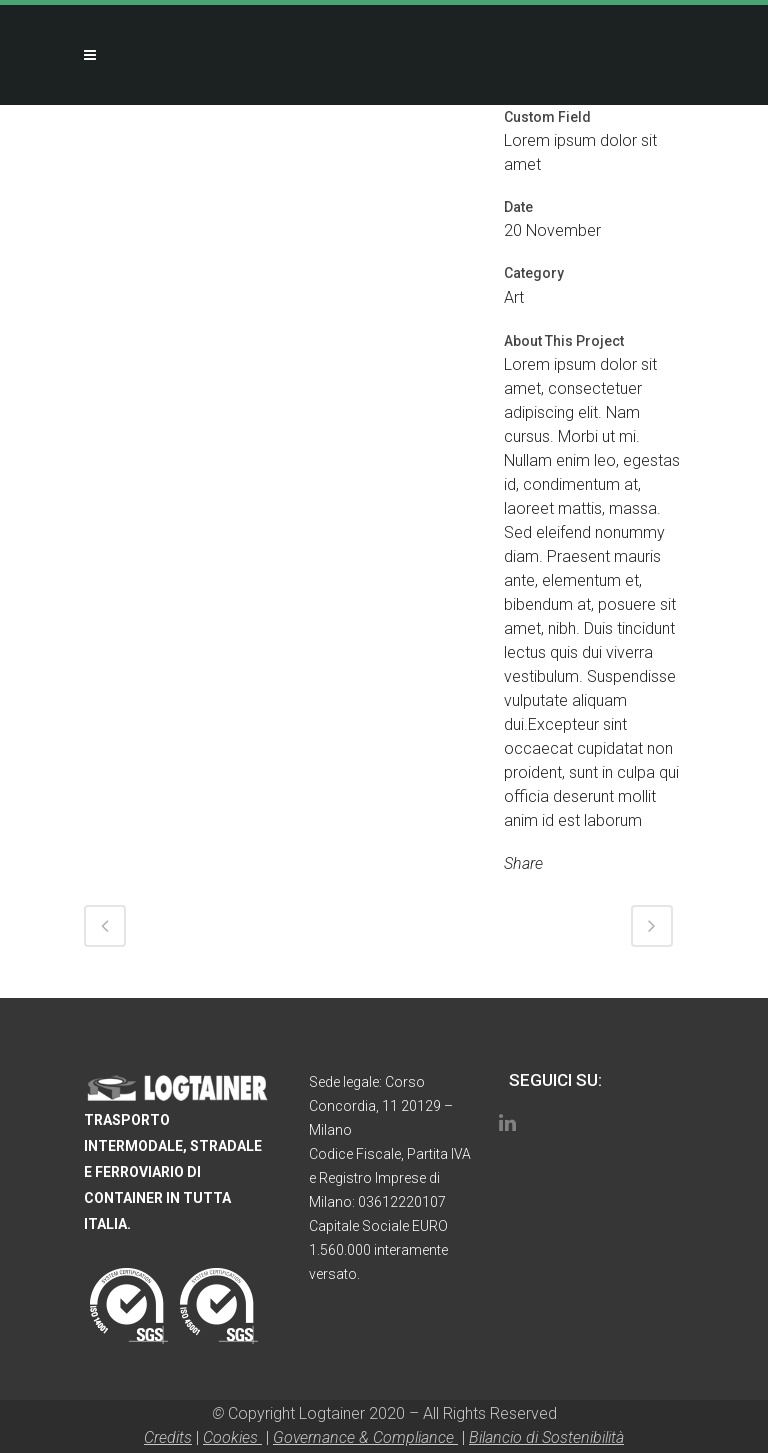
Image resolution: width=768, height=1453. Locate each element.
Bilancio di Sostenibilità (546, 1437)
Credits (168, 1437)
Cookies (232, 1437)
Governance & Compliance (365, 1437)
